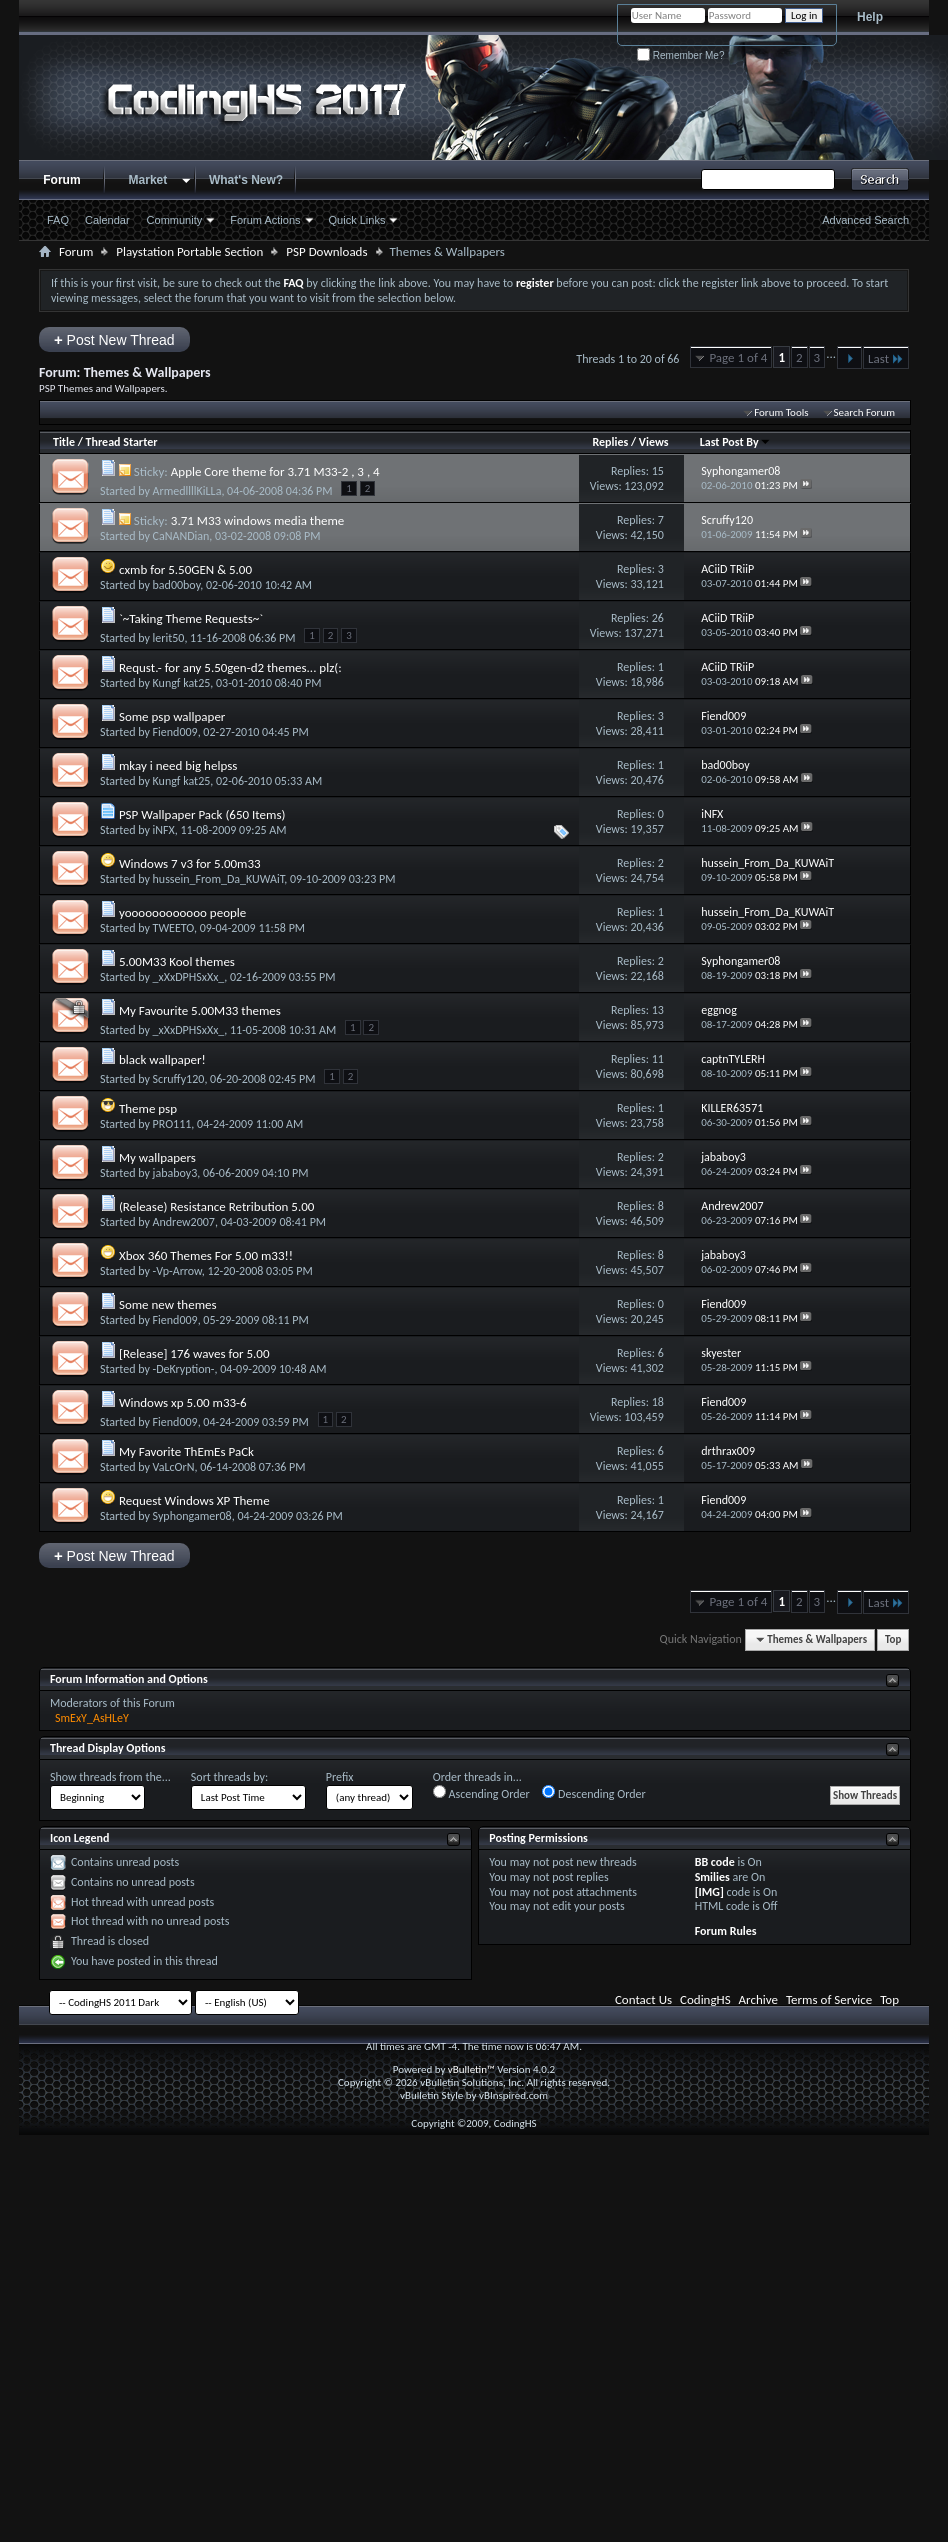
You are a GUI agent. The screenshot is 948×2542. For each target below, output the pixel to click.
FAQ (58, 220)
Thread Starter (122, 442)
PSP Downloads (326, 251)
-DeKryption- (184, 1369)
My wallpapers (157, 1157)
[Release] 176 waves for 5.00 (194, 1353)
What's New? (246, 180)
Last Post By (735, 442)
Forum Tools (781, 412)
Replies (610, 442)
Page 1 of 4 (738, 357)
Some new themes (168, 1304)
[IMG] (709, 1892)
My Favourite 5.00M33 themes (200, 1010)
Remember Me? (680, 55)
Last (886, 358)
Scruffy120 (179, 1079)
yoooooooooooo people (182, 912)
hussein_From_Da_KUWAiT (219, 879)
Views (654, 442)
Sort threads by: (229, 1777)
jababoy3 (175, 1173)
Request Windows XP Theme (194, 1500)
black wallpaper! (162, 1059)
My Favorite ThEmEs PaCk (186, 1451)
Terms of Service (829, 1999)
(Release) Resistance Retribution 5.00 (217, 1206)
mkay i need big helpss (178, 765)
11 (658, 1059)
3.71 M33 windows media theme (258, 520)
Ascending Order (481, 1793)
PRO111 (172, 1124)
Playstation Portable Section (189, 251)
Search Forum (865, 412)
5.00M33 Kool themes (177, 961)
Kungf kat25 (182, 683)
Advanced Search (865, 220)
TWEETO (173, 928)
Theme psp (148, 1108)
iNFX (164, 830)
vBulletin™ (471, 2069)
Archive (758, 1999)
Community (175, 220)
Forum (61, 180)
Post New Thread (114, 339)
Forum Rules (726, 1931)
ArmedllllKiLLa (187, 491)
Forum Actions (265, 220)
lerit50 (169, 638)
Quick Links (357, 220)
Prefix (340, 1777)
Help (870, 17)
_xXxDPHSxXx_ (189, 977)
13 (658, 1010)
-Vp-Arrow (177, 1271)
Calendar (107, 220)
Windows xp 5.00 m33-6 (183, 1402)
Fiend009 (175, 732)
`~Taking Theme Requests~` (191, 618)
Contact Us (643, 1999)
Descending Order (593, 1793)
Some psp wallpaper (172, 716)
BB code (715, 1862)
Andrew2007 (184, 1222)
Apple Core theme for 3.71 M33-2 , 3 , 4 (275, 471)
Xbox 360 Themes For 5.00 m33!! (206, 1255)
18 (658, 1402)
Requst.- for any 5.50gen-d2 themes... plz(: (230, 667)
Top (893, 1639)
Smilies (712, 1877)
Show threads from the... (110, 1777)
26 (658, 618)
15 (658, 471)
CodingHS (705, 1999)
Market (148, 180)
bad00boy (177, 585)
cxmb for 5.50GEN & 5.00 (185, 569)
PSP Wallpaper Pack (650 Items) (202, 814)
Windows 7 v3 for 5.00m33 (190, 863)
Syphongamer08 (192, 1516)
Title (64, 442)
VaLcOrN (174, 1467)
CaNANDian (181, 536)
